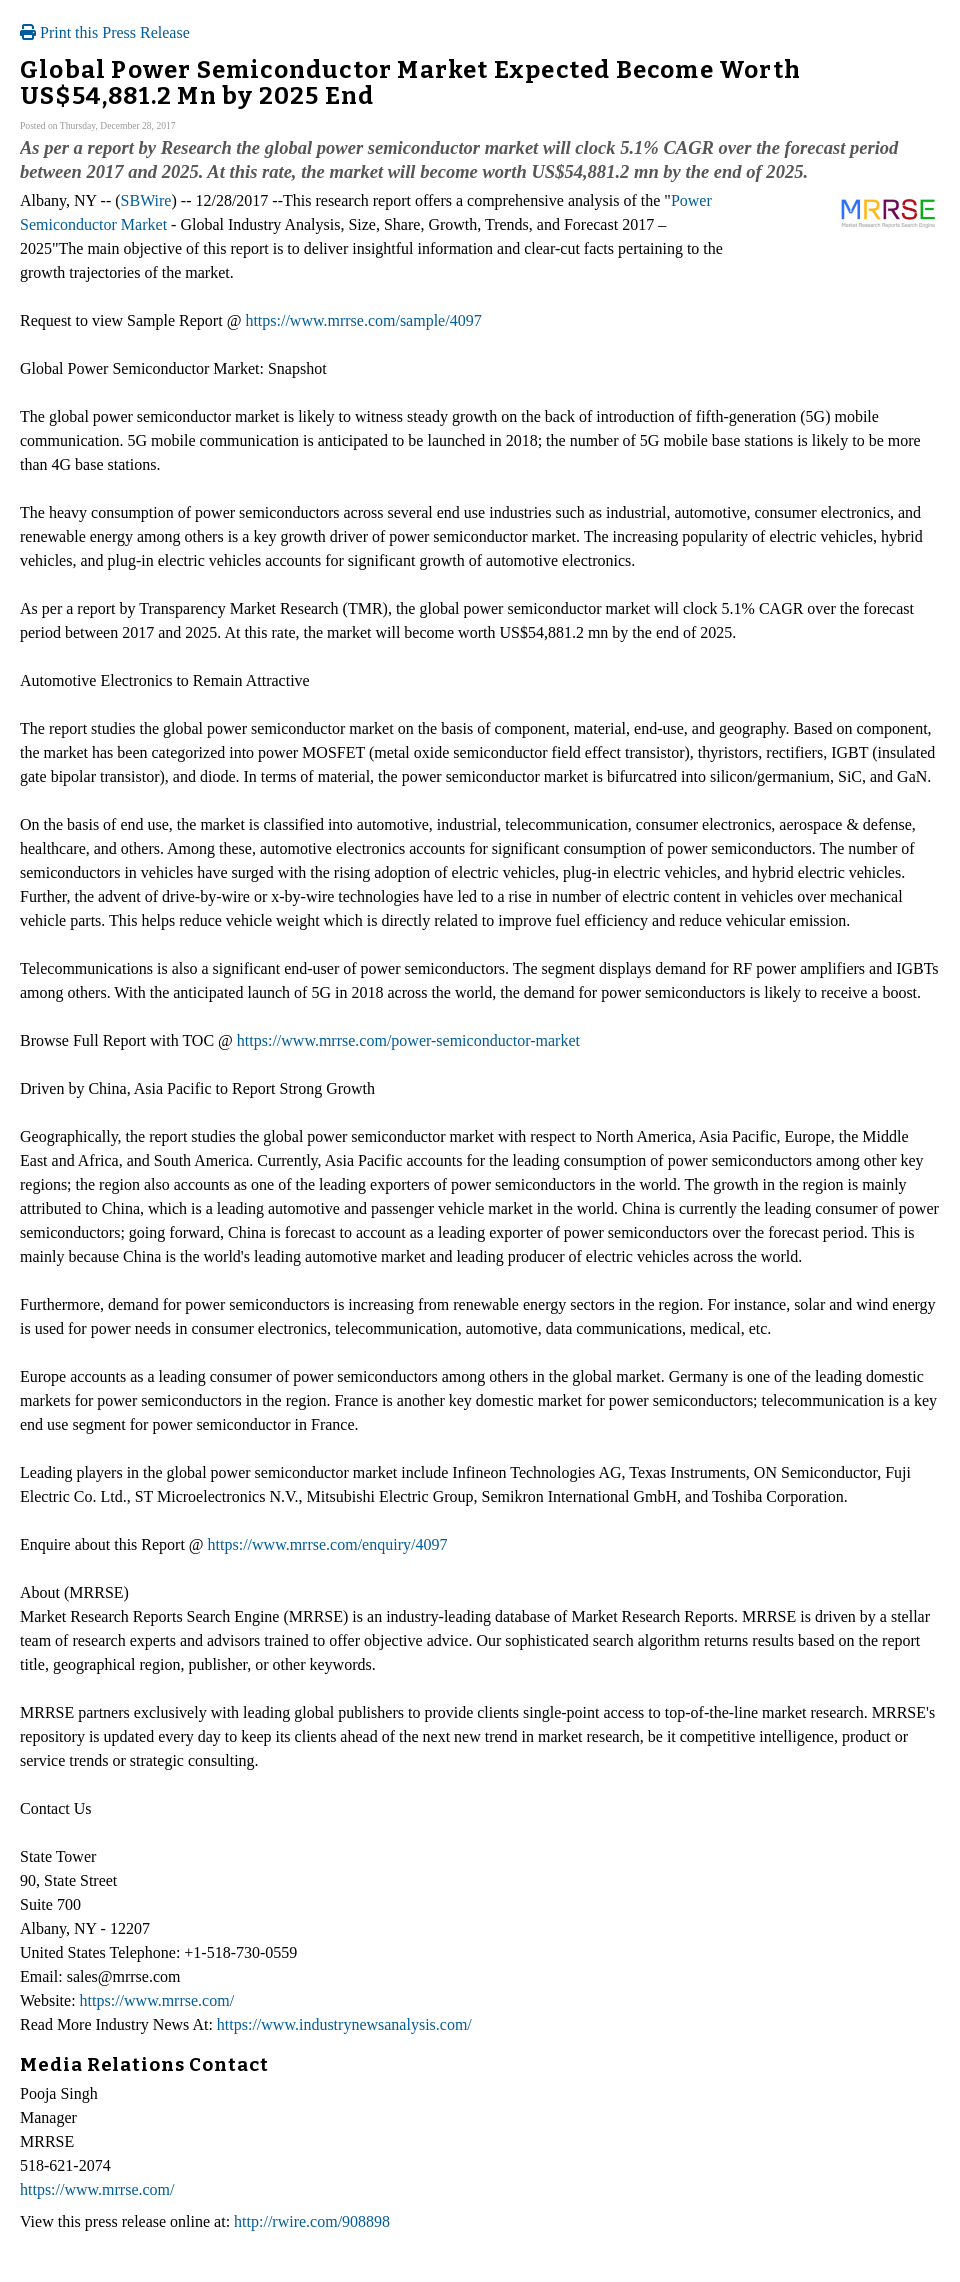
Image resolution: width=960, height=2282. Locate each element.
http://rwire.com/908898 (312, 2221)
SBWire (146, 200)
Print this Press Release (105, 32)
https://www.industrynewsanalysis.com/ (344, 2024)
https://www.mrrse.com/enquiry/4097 (328, 1544)
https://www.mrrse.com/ (157, 2000)
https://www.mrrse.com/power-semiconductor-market (408, 1040)
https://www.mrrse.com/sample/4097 (363, 320)
